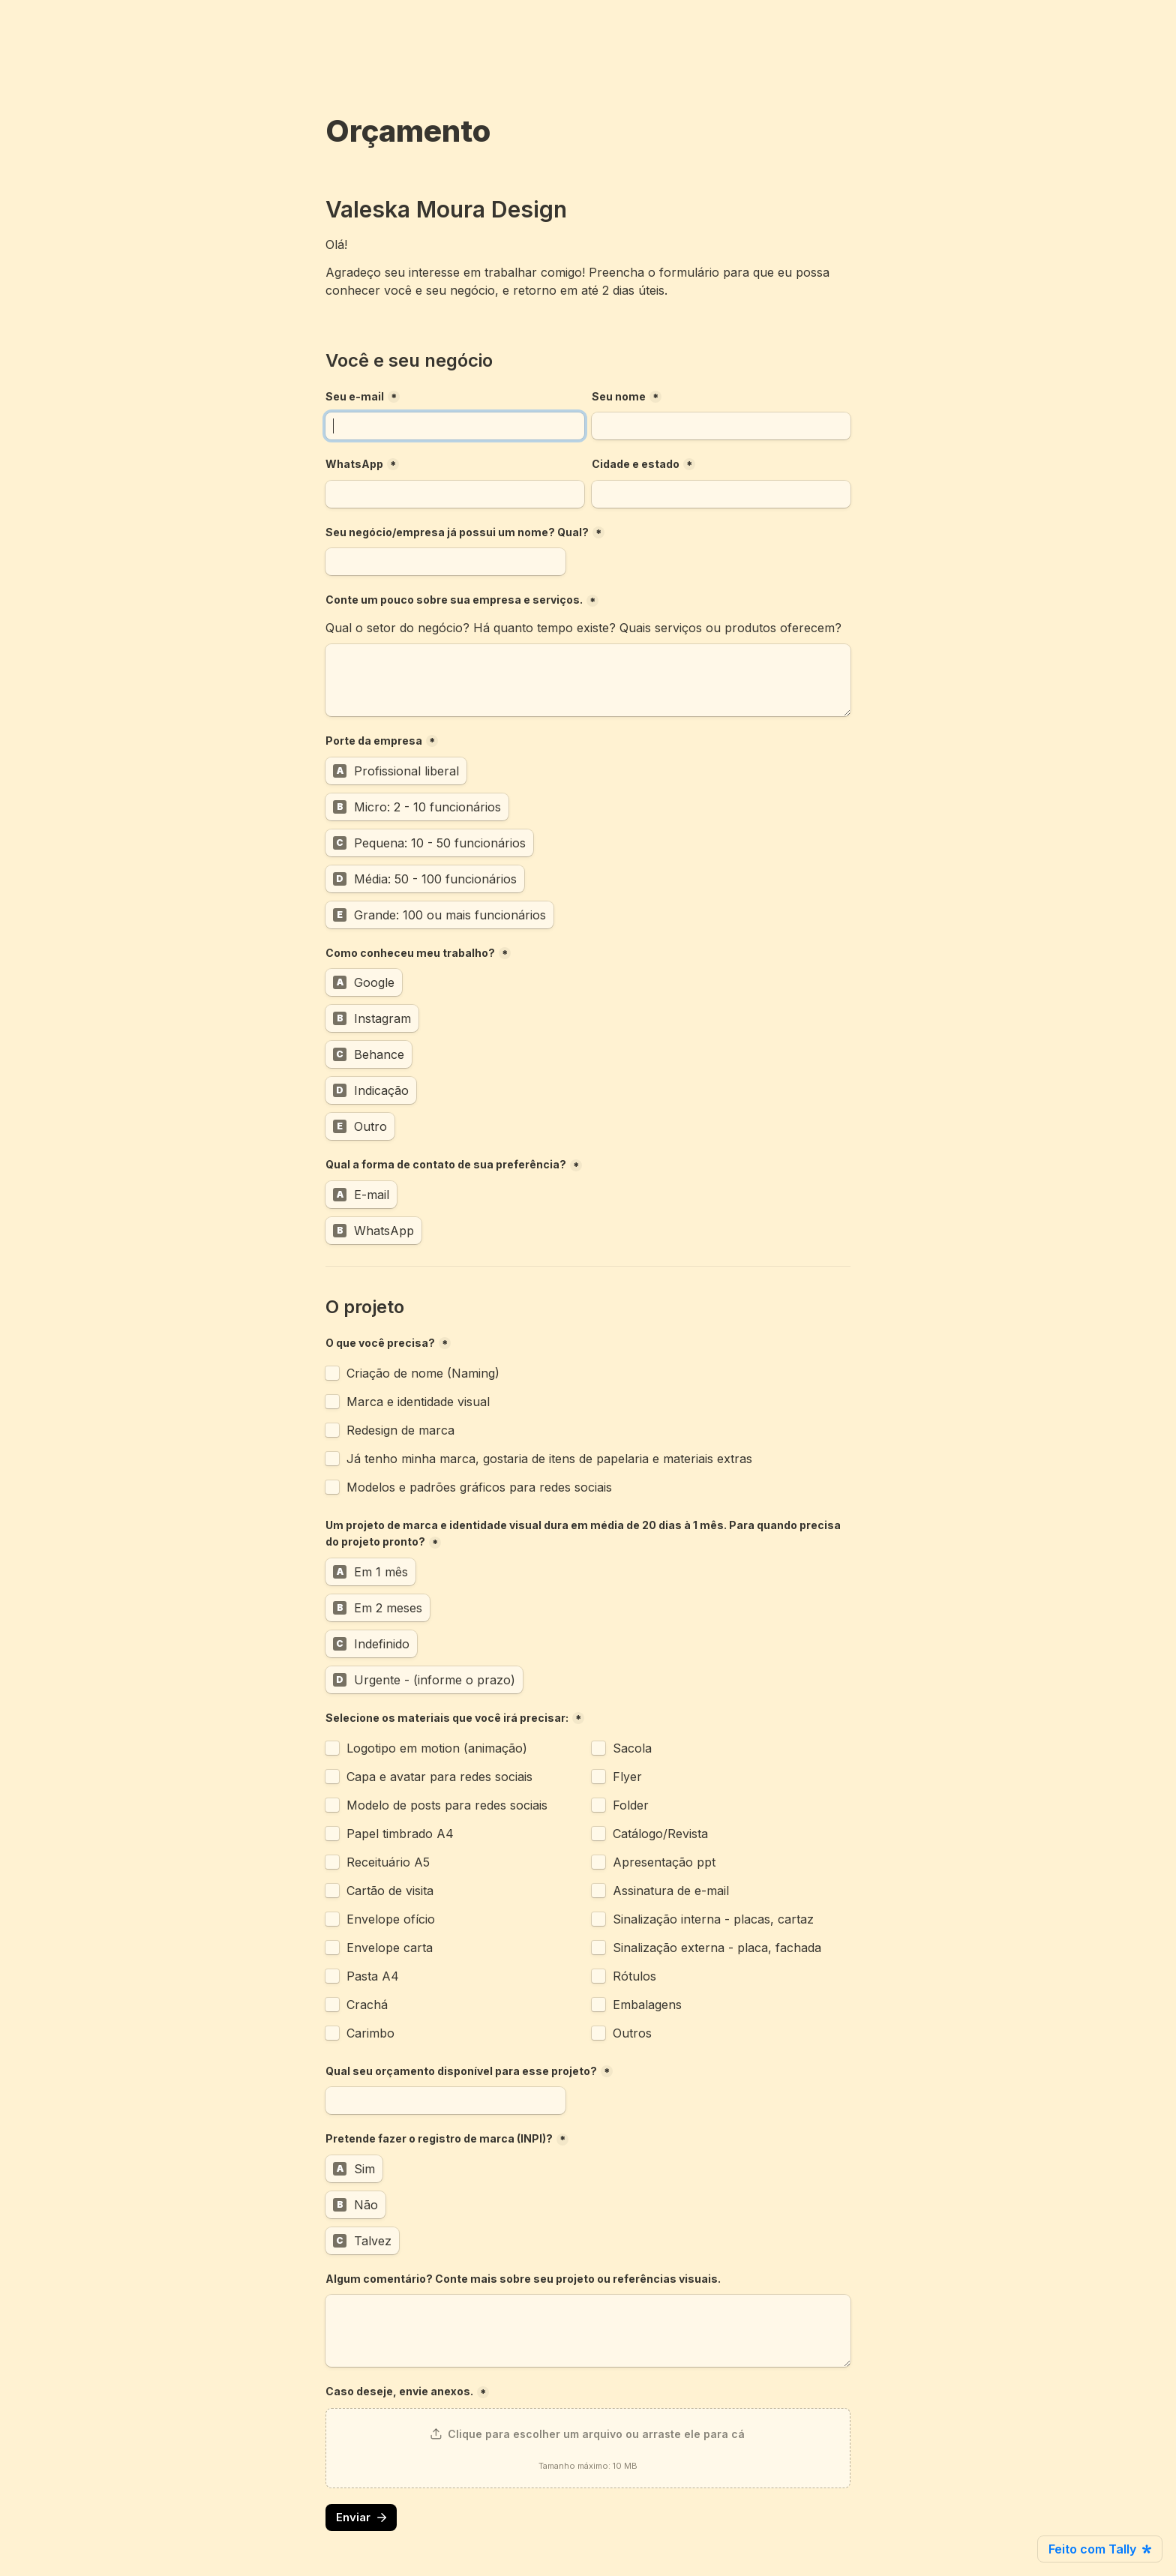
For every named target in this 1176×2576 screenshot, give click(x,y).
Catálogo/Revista (660, 1833)
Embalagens (647, 2004)
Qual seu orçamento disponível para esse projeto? (461, 2071)
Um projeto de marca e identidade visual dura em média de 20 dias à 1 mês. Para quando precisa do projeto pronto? (584, 1534)
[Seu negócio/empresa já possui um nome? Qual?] (446, 561)
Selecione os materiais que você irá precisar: (447, 1717)
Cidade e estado (636, 463)
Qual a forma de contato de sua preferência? (446, 1164)
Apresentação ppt (664, 1862)
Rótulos (634, 1976)
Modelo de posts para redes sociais (447, 1805)
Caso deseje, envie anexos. (399, 2391)
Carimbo (370, 2033)
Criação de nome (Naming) (423, 1373)
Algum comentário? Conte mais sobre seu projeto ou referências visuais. (523, 2278)
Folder (631, 1805)
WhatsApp (354, 463)
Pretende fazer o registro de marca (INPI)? (439, 2138)
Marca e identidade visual (418, 1401)
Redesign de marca (400, 1430)
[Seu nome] (721, 425)
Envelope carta (389, 1947)
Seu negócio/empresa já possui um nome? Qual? (457, 532)
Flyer (627, 1776)
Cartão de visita (390, 1890)
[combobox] (455, 494)
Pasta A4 (372, 1976)
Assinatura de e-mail (673, 1890)
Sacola (632, 1748)
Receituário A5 (388, 1862)
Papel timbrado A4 (400, 1833)
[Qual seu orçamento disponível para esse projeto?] (446, 2100)
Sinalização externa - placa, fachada (717, 1947)
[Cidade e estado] (721, 494)
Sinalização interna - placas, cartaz (713, 1919)
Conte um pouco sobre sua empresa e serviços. (454, 599)
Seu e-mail (355, 396)
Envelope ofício (390, 1919)
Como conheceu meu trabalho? (410, 952)
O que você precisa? (380, 1342)
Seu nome (619, 396)
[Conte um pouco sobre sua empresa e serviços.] (588, 680)
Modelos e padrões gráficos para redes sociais (479, 1487)
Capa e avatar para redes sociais (439, 1776)
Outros (632, 2033)
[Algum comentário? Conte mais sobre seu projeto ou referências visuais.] (588, 2331)
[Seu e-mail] (455, 425)
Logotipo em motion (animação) (436, 1748)
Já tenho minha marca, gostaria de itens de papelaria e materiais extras (549, 1458)
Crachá (367, 2004)
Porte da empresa (374, 740)
